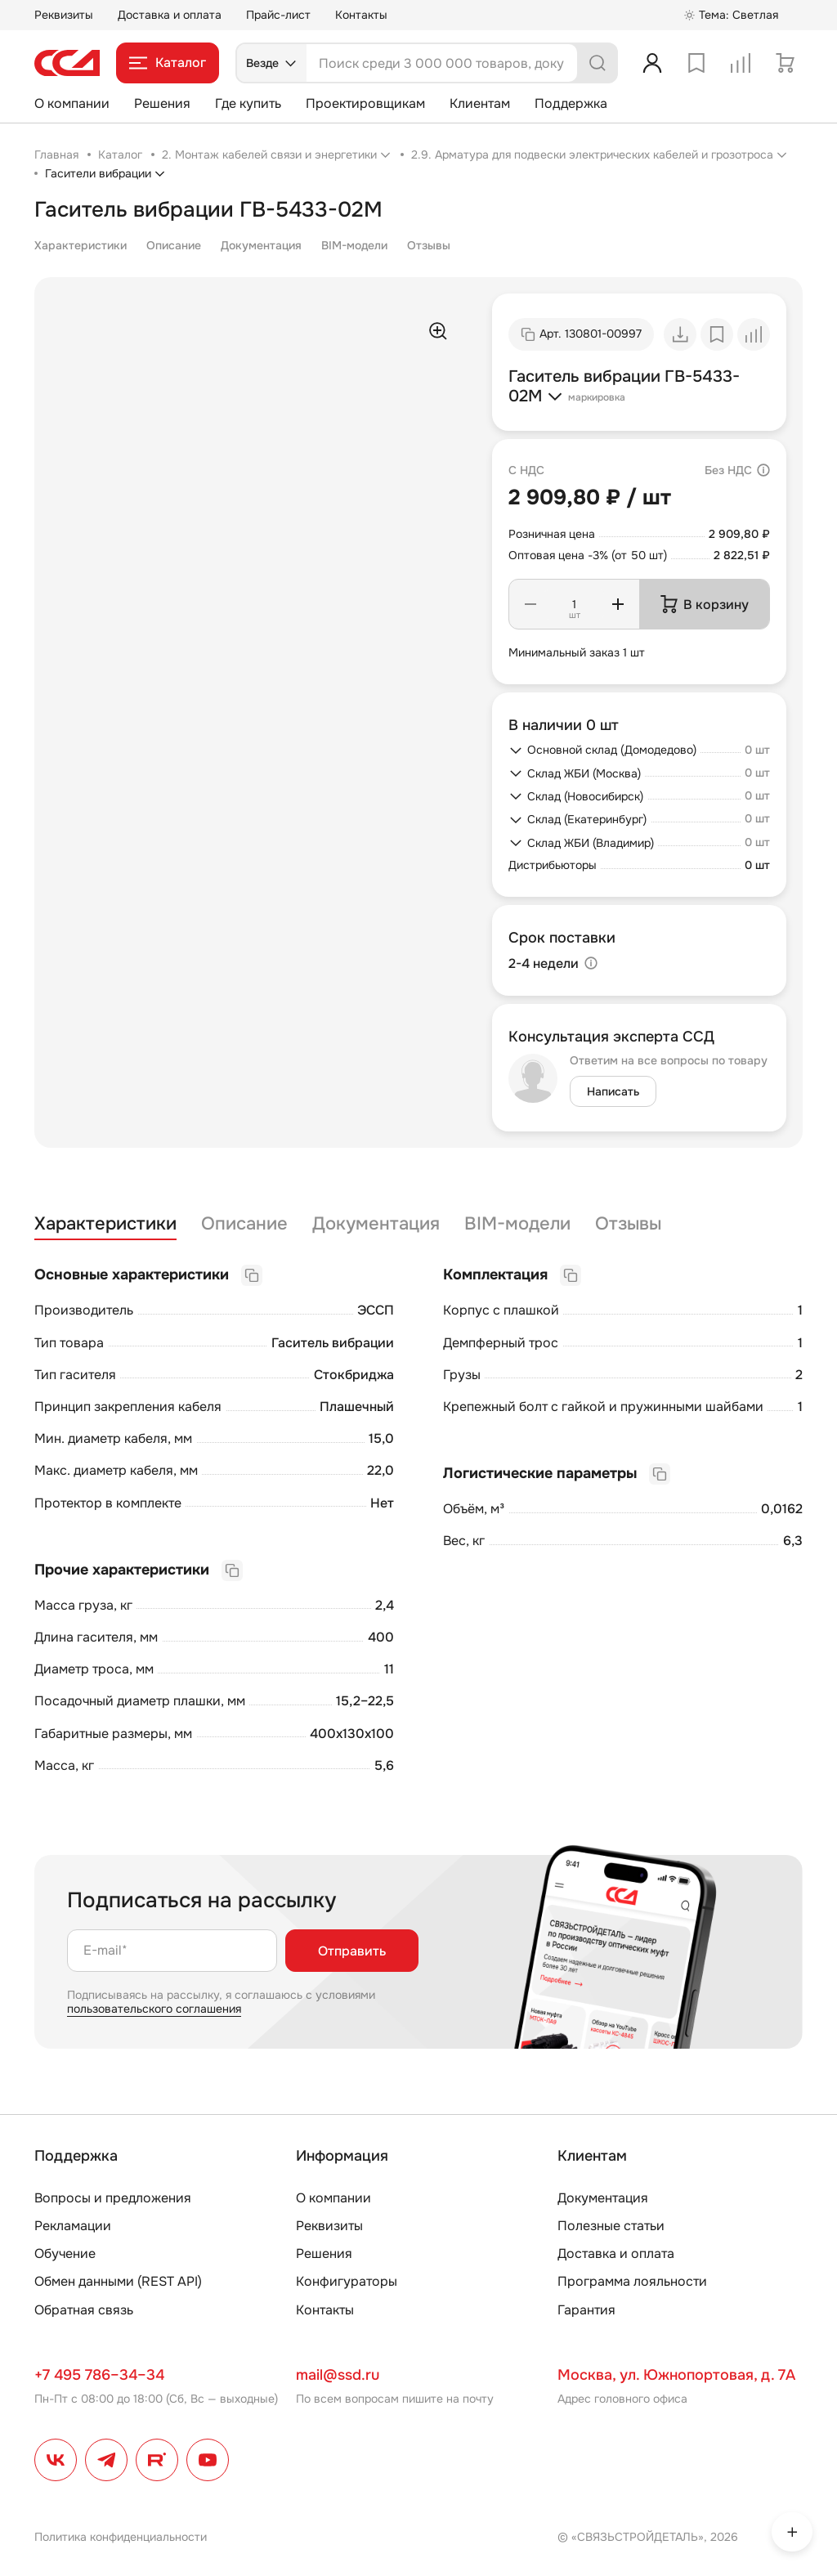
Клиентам (480, 103)
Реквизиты (63, 14)
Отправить (352, 1951)
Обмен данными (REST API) (118, 2281)
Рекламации (72, 2225)
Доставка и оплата (170, 14)
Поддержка (571, 103)
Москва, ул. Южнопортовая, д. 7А (676, 2375)
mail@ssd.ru (337, 2375)
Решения (162, 103)
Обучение (65, 2253)
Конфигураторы (346, 2281)
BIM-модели (354, 245)
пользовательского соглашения (154, 2008)
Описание (173, 245)
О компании (72, 103)
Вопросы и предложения (112, 2197)
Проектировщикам (365, 103)
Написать (613, 1091)
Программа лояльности (632, 2281)
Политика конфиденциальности (120, 2536)
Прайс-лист (278, 14)
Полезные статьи (611, 2225)
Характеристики (80, 245)
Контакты (361, 14)
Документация (261, 245)
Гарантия (586, 2309)
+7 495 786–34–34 (99, 2375)
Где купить (248, 103)
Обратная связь (83, 2309)
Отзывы (428, 245)
